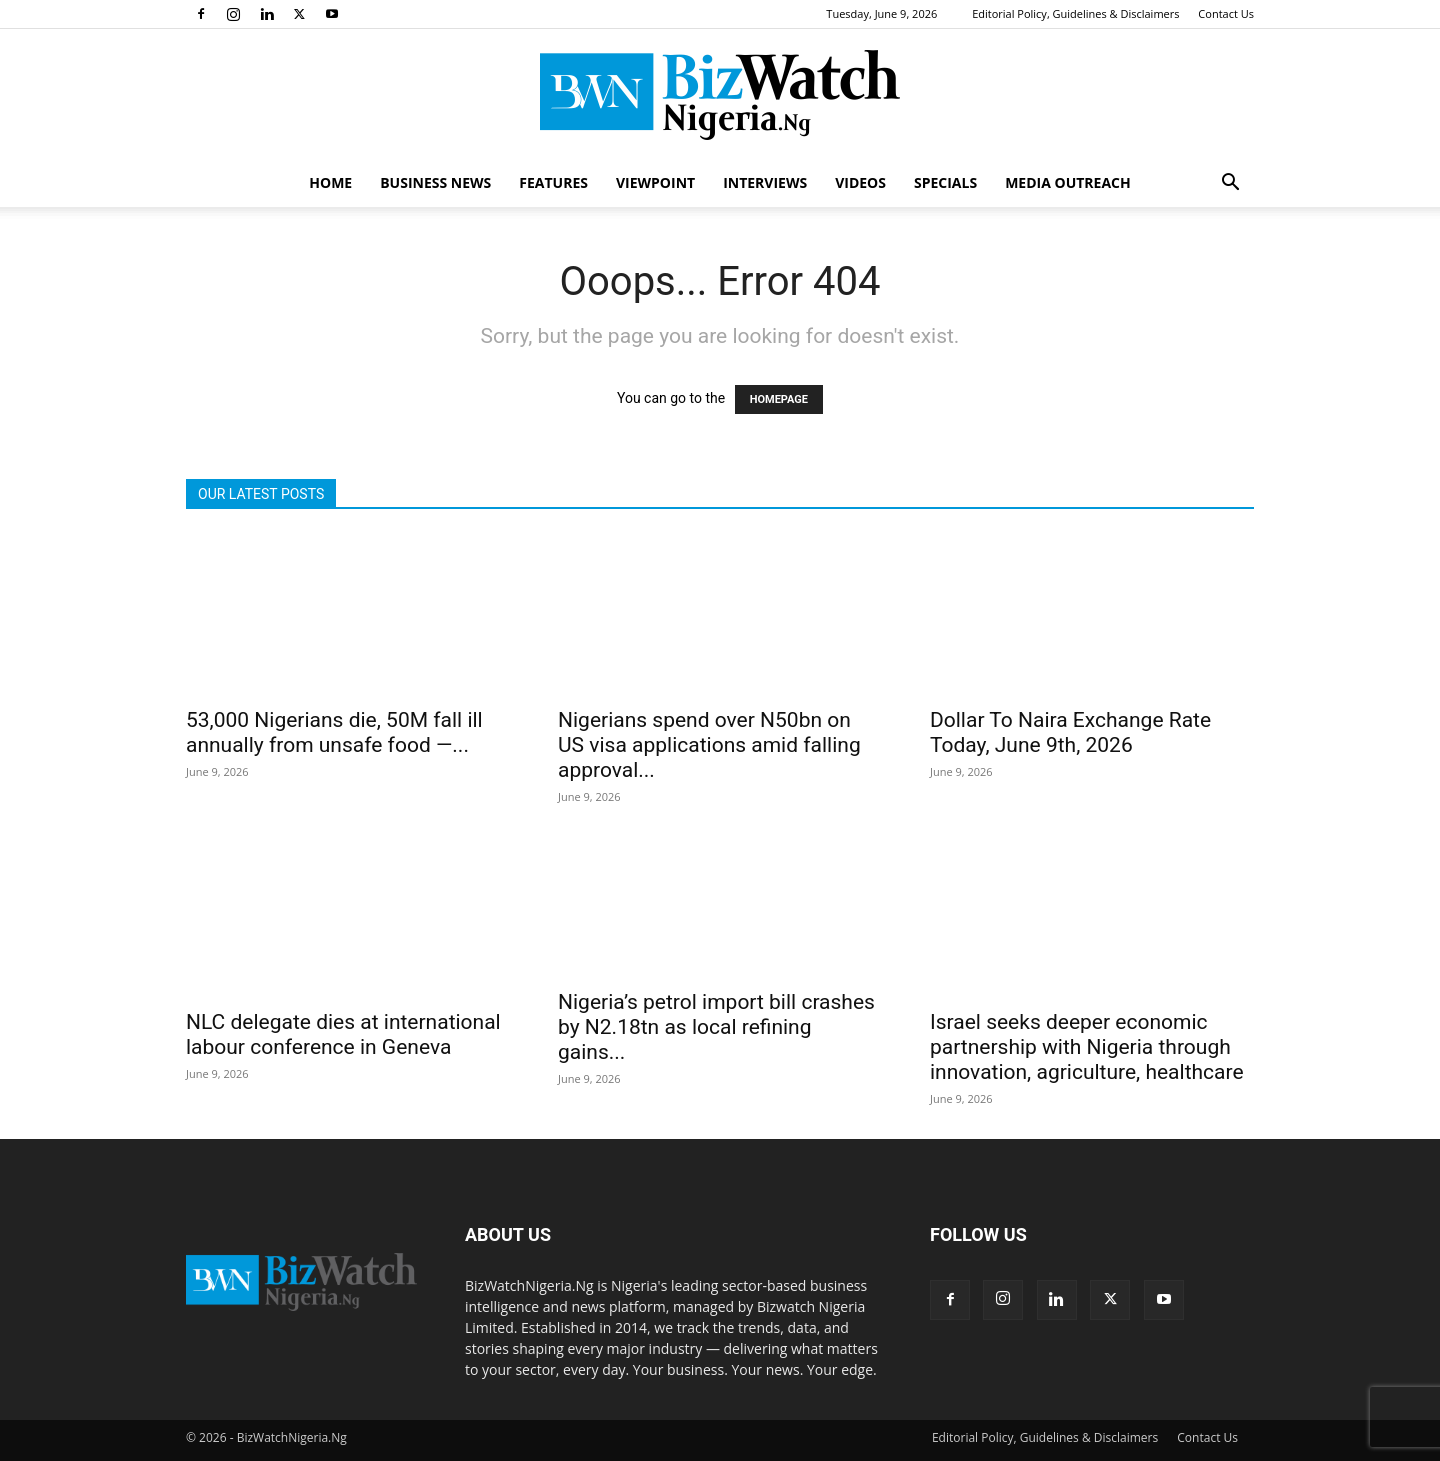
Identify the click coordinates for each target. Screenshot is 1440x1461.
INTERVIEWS (765, 182)
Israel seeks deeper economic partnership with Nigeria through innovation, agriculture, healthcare (1087, 1047)
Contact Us (1226, 13)
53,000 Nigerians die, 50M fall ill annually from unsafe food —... (334, 732)
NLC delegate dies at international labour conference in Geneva (343, 1034)
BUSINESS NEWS (435, 182)
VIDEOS (860, 182)
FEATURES (553, 182)
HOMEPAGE (779, 399)
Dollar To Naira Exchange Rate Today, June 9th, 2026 (1070, 732)
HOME (330, 182)
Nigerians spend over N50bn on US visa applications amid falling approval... (709, 745)
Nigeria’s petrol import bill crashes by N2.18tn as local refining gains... (716, 1027)
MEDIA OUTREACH (1068, 182)
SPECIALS (945, 182)
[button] (1230, 184)
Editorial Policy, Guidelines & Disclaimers (1075, 13)
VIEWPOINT (655, 182)
